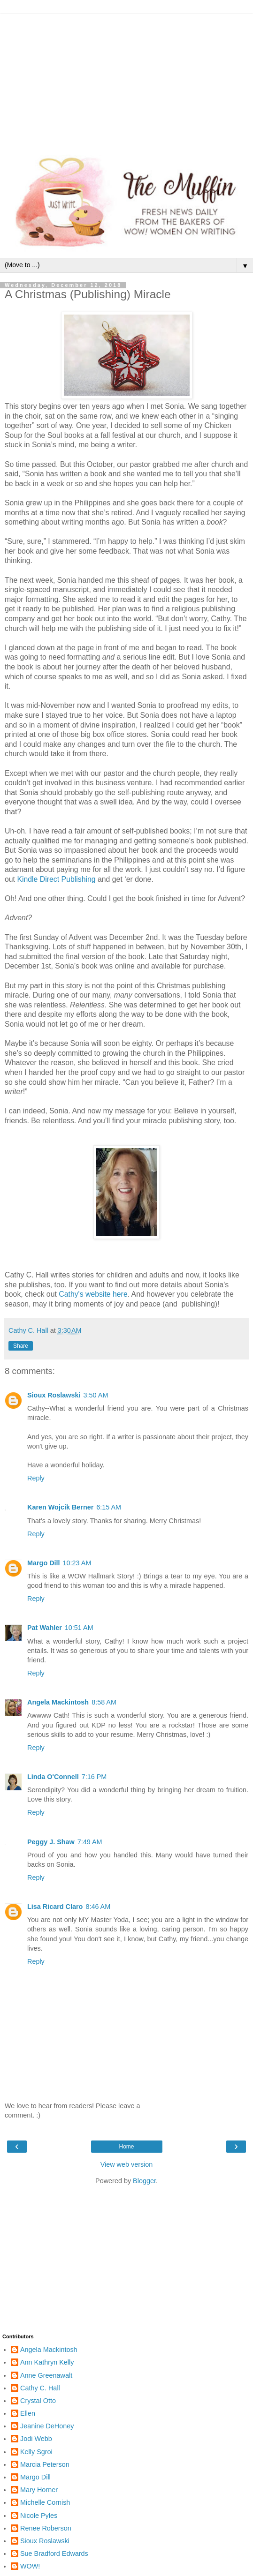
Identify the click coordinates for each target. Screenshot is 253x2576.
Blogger (144, 2181)
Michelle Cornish (45, 2502)
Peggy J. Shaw (51, 1842)
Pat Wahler (44, 1627)
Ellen (27, 2413)
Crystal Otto (38, 2400)
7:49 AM (89, 1842)
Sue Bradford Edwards (54, 2553)
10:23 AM (77, 1563)
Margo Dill (43, 1563)
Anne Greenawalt (46, 2375)
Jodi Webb (36, 2438)
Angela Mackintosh (58, 1702)
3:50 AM (96, 1395)
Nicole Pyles (38, 2515)
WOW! (30, 2566)
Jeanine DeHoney (47, 2426)
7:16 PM (94, 1776)
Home (126, 2146)
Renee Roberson (45, 2528)
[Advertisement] (126, 79)
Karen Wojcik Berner (60, 1507)
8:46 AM (97, 1906)
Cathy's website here (93, 1294)
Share (20, 1346)
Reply (36, 1478)
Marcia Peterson (44, 2464)
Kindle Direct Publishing (56, 879)
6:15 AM (108, 1507)
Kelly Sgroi (36, 2452)
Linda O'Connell (53, 1776)
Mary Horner (39, 2489)
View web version (126, 2164)
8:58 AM (104, 1702)
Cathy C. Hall (40, 2388)
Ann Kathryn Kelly (47, 2362)
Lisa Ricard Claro (55, 1906)
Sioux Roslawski (54, 1395)
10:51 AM (79, 1627)
